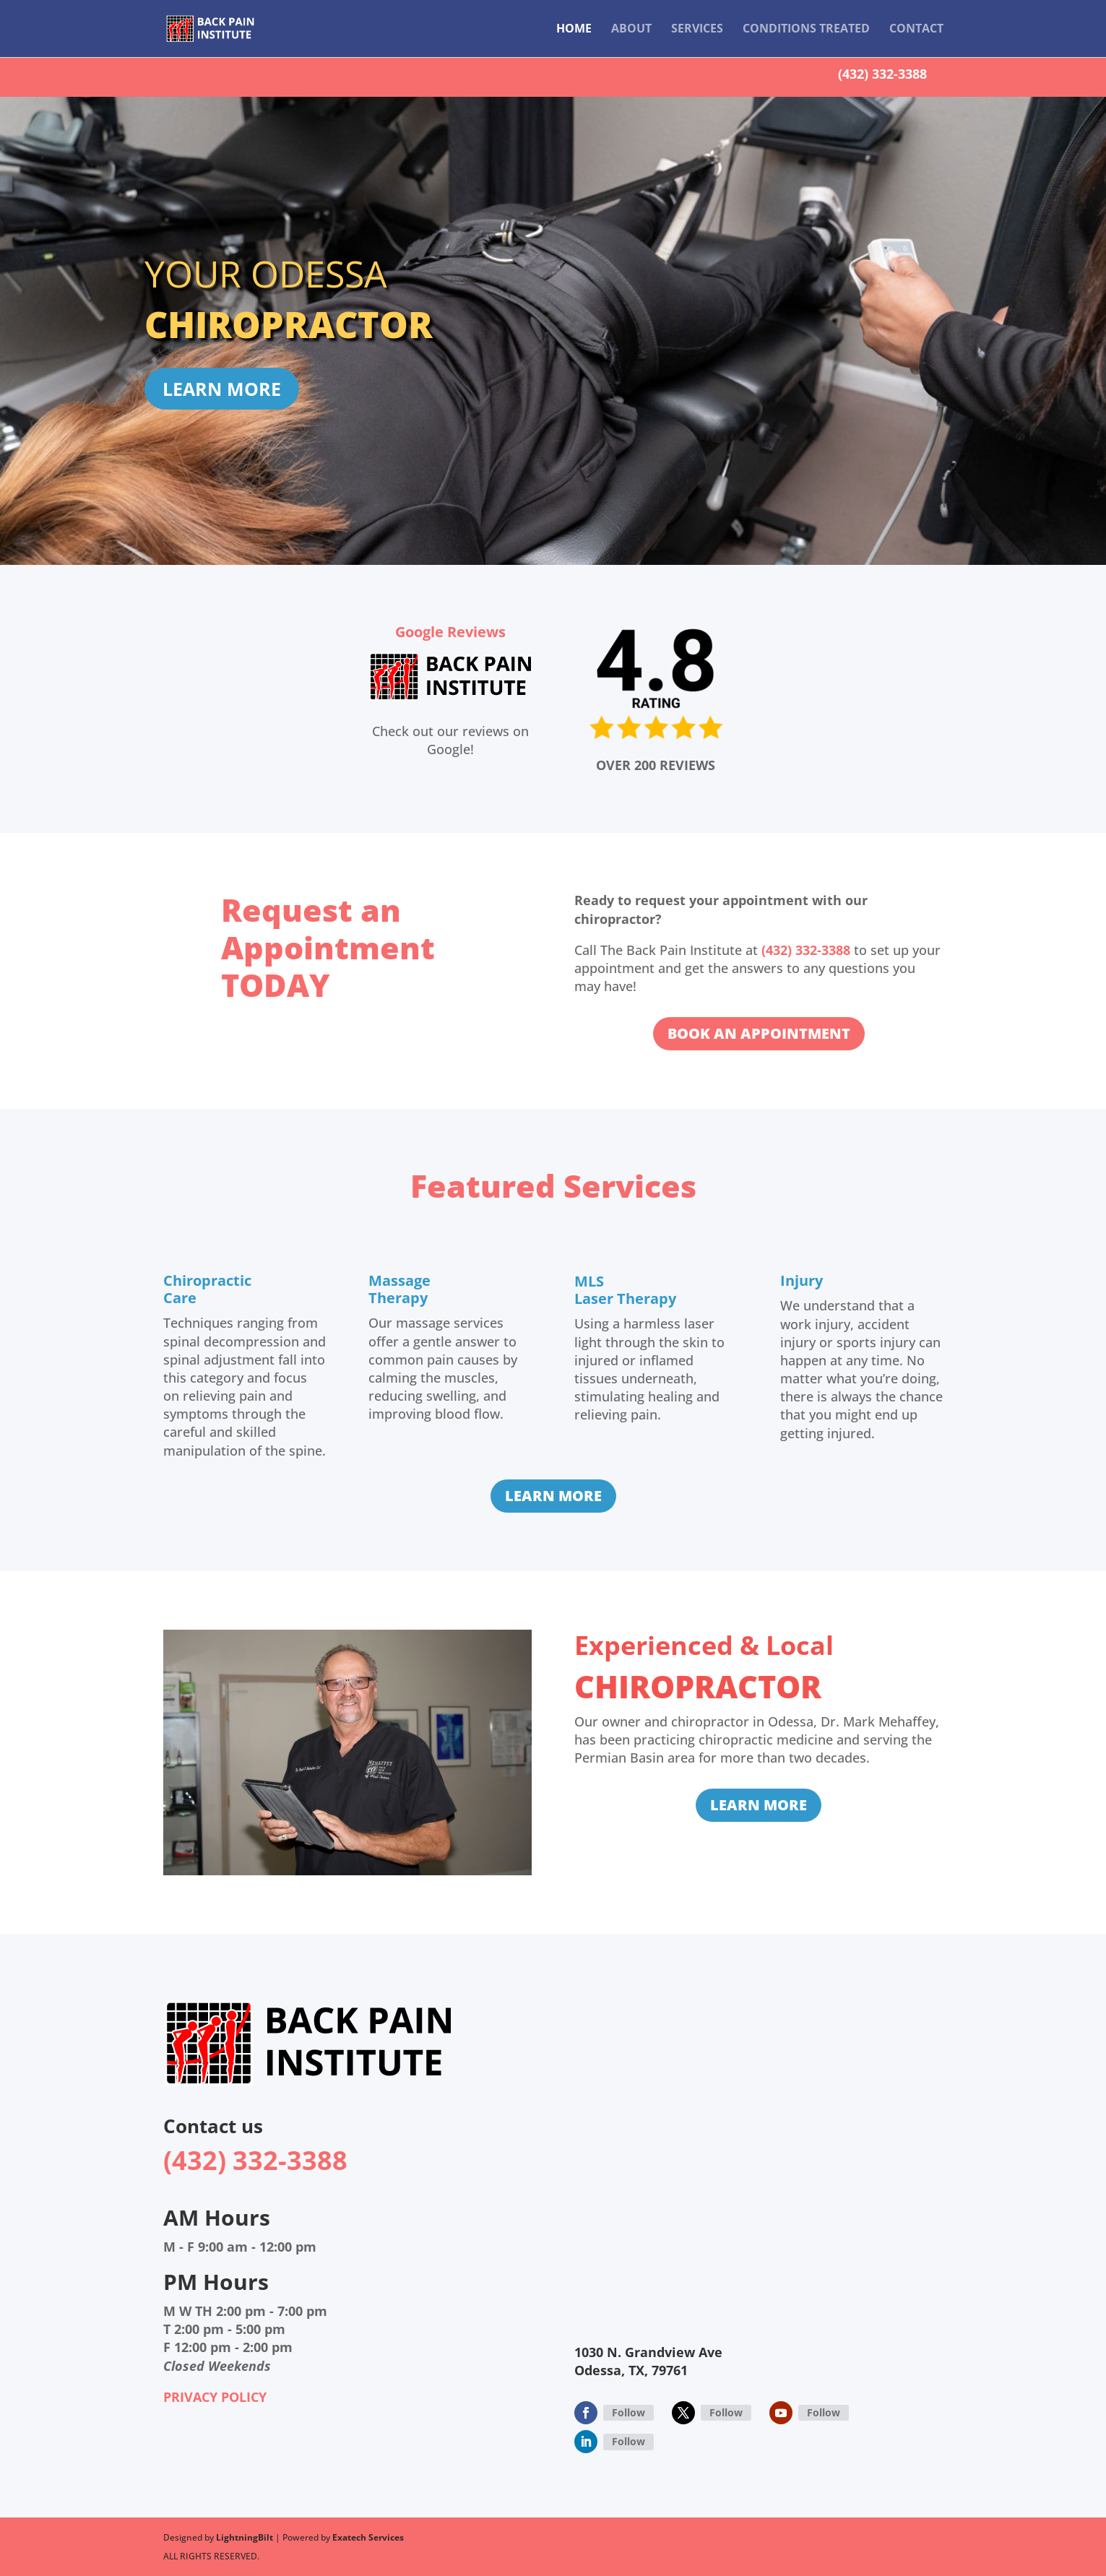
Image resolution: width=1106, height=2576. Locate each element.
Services (697, 30)
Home (574, 30)
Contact (916, 30)
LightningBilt (244, 2537)
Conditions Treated (806, 30)
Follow (628, 2412)
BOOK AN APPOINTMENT (759, 1033)
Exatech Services (368, 2537)
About (631, 30)
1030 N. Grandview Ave (648, 2352)
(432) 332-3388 (882, 73)
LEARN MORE (222, 388)
